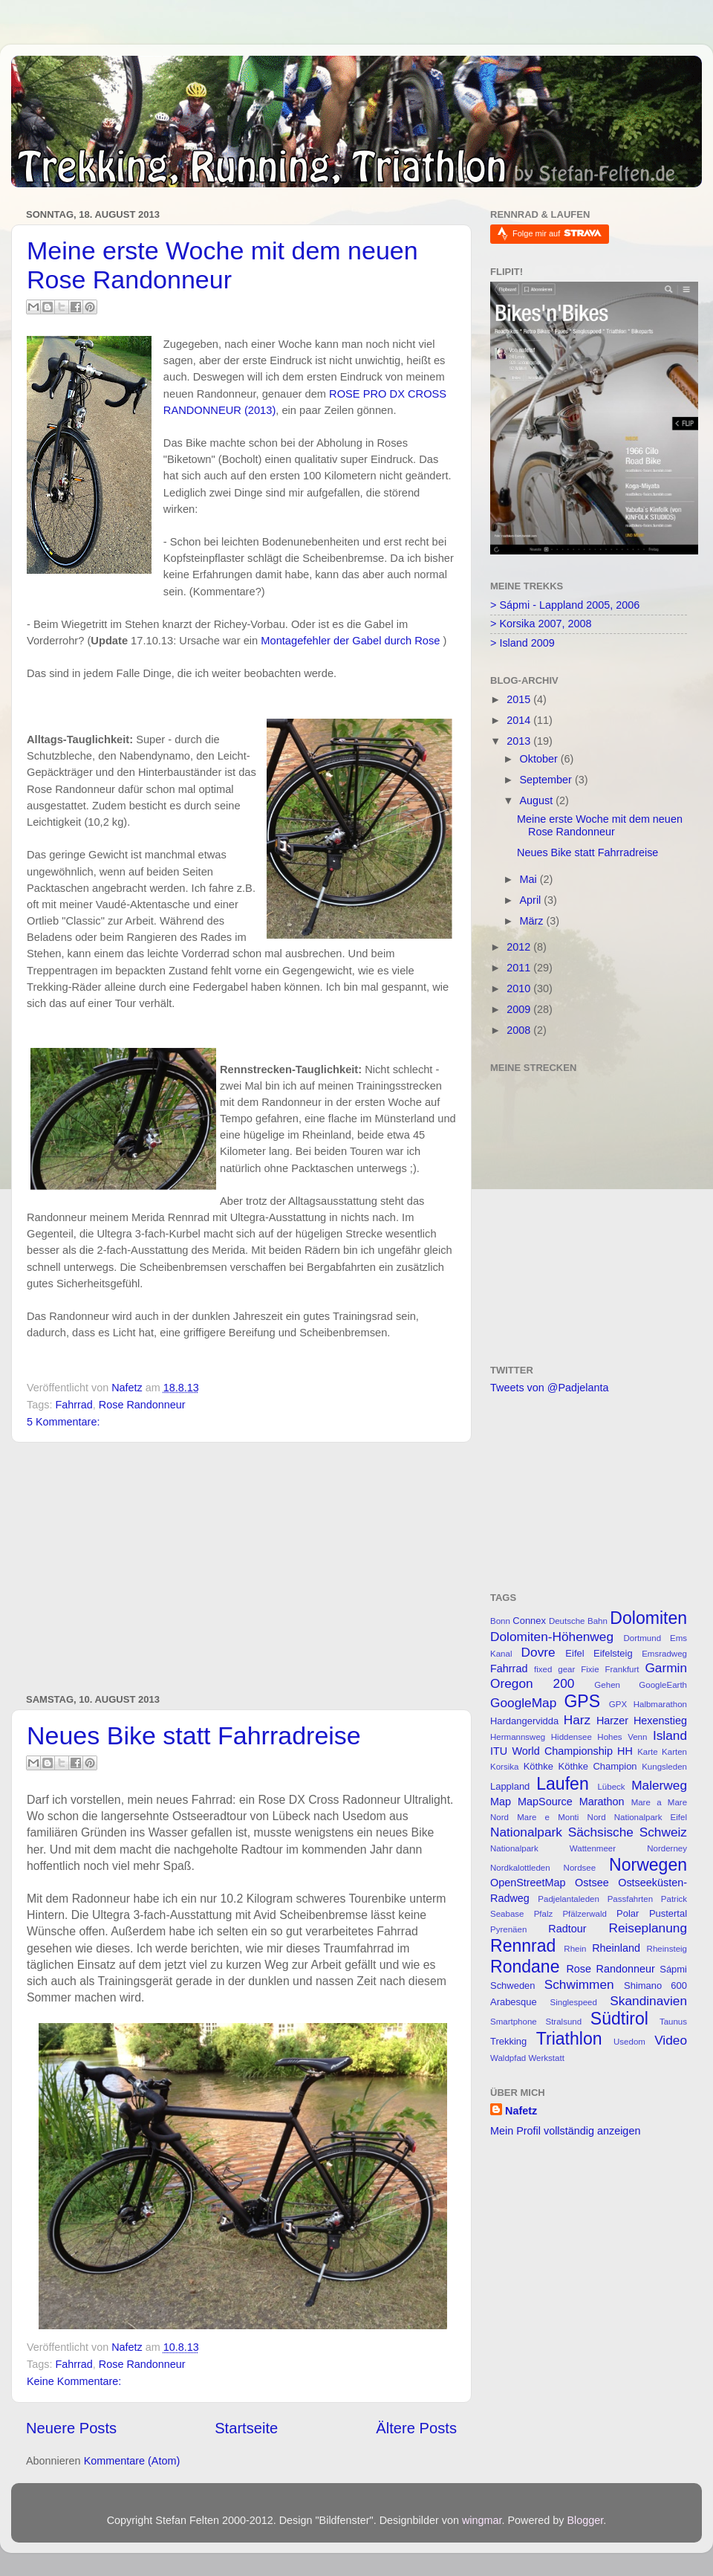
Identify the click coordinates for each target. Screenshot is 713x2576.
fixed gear (554, 1669)
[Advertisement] (241, 1568)
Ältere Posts (416, 2428)
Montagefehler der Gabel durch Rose (350, 641)
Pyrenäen (508, 1929)
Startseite (246, 2428)
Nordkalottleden (520, 1867)
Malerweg (659, 1785)
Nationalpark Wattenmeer (553, 1848)
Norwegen (648, 1864)
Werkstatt (546, 2058)
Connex (529, 1620)
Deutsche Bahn (578, 1621)
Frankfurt (622, 1669)
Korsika (504, 1766)
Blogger (585, 2520)
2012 (520, 947)
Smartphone (513, 2021)
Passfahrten (630, 1898)
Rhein (575, 1948)
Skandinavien (648, 2000)
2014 (520, 720)
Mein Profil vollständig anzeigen (565, 2131)
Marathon (602, 1802)
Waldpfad (508, 2058)
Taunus (673, 2021)
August (538, 800)
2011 (520, 968)
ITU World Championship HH (561, 1751)
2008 (520, 1030)
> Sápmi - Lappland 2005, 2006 (564, 605)
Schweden (512, 1985)
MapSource (545, 1802)
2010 (520, 988)
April (532, 900)
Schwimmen (579, 1984)
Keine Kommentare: (74, 2381)
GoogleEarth (663, 1684)
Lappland (510, 1786)
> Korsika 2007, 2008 (540, 624)
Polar (627, 1913)
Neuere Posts (71, 2428)
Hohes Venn (622, 1736)
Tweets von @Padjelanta (549, 1388)
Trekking (508, 2041)
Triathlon (569, 2038)
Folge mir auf (557, 233)
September (547, 780)
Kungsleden (664, 1766)
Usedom (629, 2041)
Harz (577, 1719)
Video (670, 2040)
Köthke (538, 1766)
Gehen (607, 1684)
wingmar (482, 2520)
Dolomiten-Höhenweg (551, 1636)
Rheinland (616, 1948)
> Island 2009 (522, 643)
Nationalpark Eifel (650, 1817)
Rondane (525, 1966)
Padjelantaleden (568, 1898)
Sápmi (673, 1969)
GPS (582, 1701)
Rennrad (523, 1945)
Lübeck (611, 1786)
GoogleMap (523, 1702)
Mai (530, 879)
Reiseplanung (647, 1927)
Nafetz (521, 2111)
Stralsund (563, 2021)
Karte (647, 1751)
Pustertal (668, 1913)
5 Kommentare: (63, 1422)
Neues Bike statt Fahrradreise (194, 1735)
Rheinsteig (667, 1948)
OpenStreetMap (528, 1883)
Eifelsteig (613, 1653)
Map (500, 1802)
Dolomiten (648, 1618)
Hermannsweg (517, 1736)
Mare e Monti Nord (561, 1817)
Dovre (538, 1652)
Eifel (574, 1653)
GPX (618, 1704)
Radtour (567, 1929)
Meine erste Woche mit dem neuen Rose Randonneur (222, 265)
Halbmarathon (660, 1704)
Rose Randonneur (142, 1405)
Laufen (562, 1783)
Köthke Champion (598, 1766)
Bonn (500, 1621)
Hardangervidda (524, 1720)
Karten (674, 1751)
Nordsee (580, 1867)
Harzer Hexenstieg (641, 1720)
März (533, 921)
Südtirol (619, 2018)
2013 (520, 741)
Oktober (540, 759)
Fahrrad (73, 1405)
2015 (520, 699)
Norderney (667, 1848)
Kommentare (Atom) (132, 2461)
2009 (520, 1009)
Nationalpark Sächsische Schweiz (588, 1832)
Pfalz (543, 1913)
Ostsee (592, 1883)
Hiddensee (571, 1736)
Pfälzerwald (584, 1913)
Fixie (590, 1669)
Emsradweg (664, 1653)
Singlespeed (573, 2002)
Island (670, 1735)
